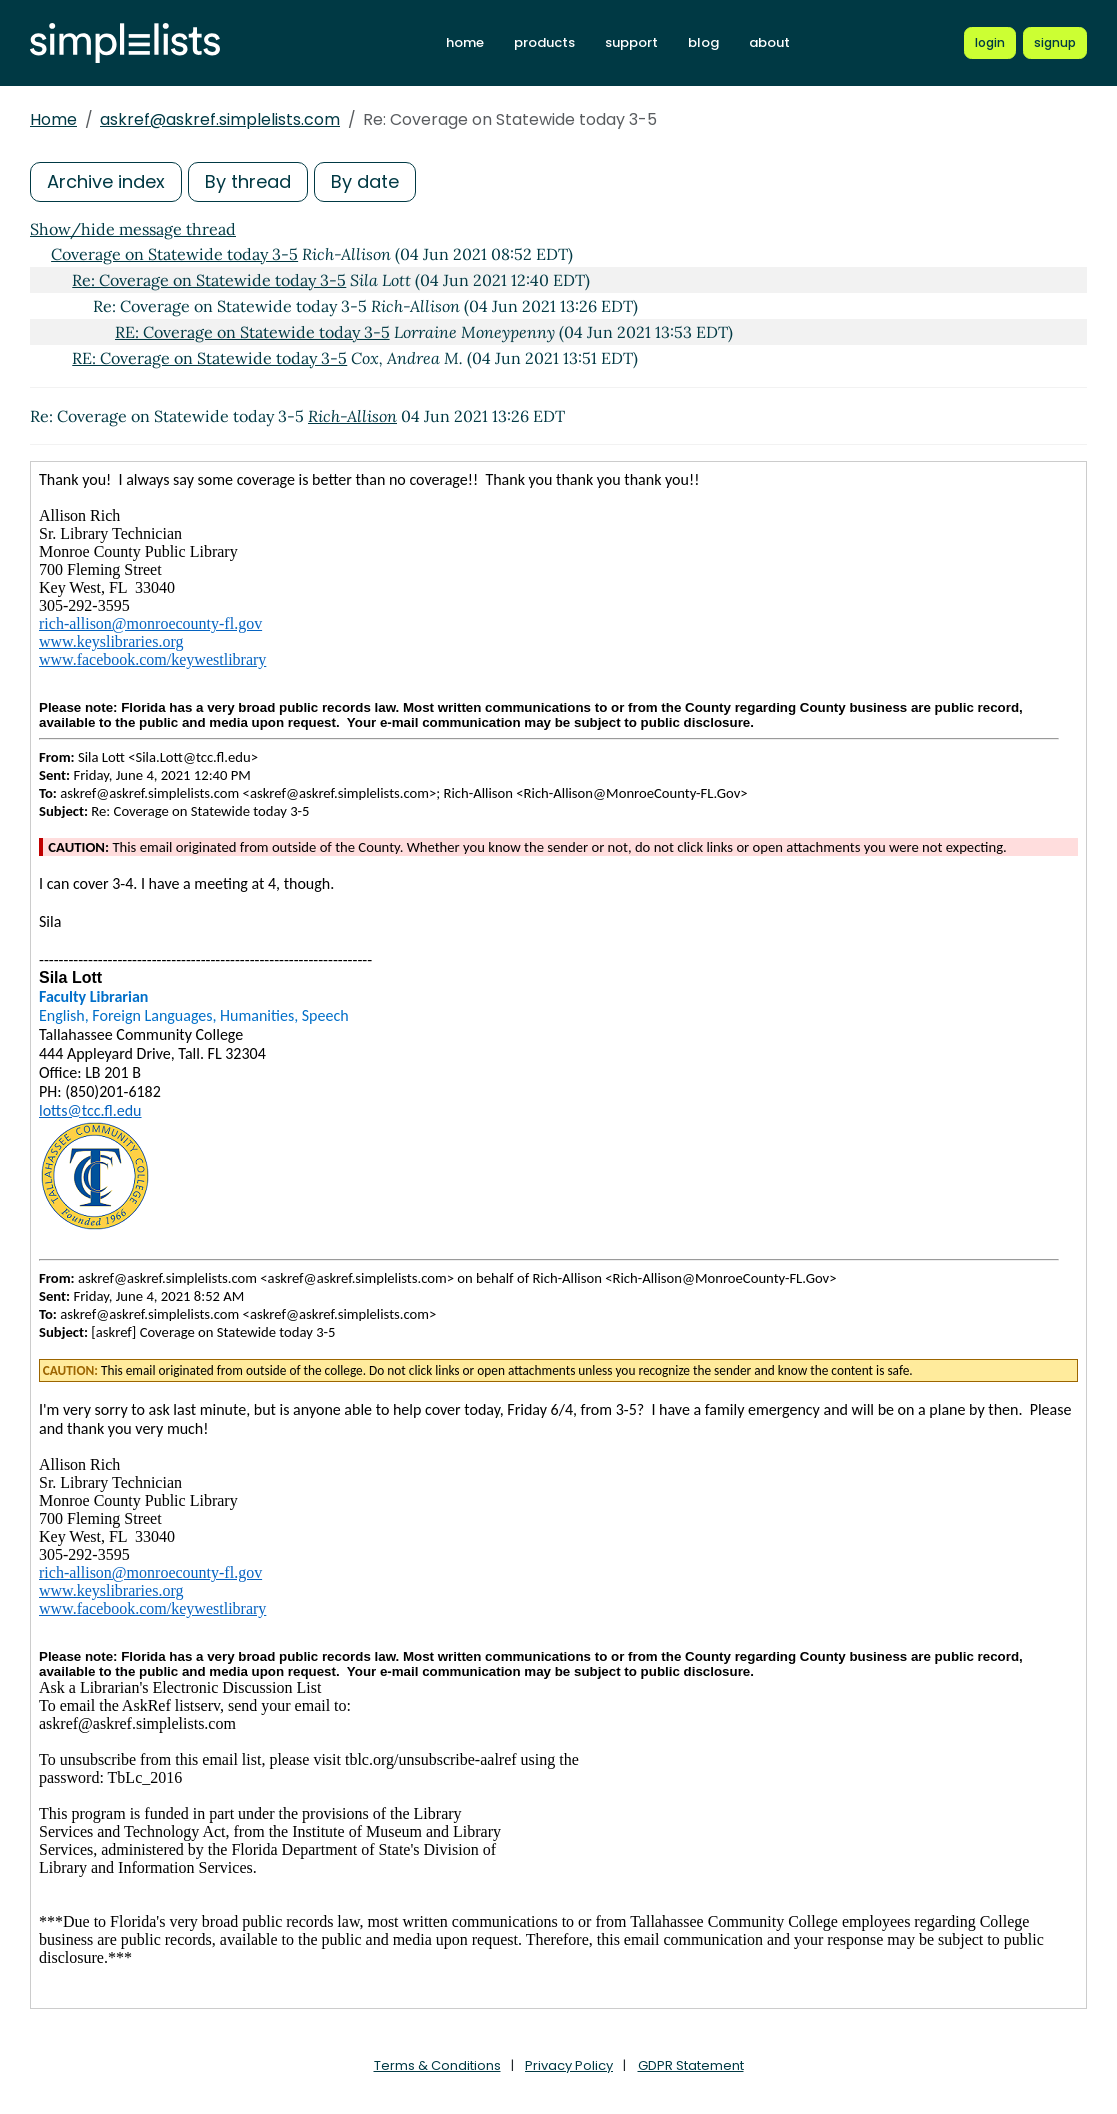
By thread (248, 181)
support (631, 42)
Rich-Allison (352, 416)
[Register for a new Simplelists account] (1055, 43)
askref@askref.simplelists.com (220, 119)
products (544, 42)
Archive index (106, 181)
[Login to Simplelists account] (990, 43)
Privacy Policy (569, 2065)
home (465, 42)
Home (53, 119)
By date (365, 181)
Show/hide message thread (133, 229)
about (769, 42)
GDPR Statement (691, 2065)
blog (703, 42)
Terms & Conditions (437, 2065)
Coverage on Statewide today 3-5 (174, 254)
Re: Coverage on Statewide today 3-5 (209, 280)
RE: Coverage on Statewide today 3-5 (252, 332)
